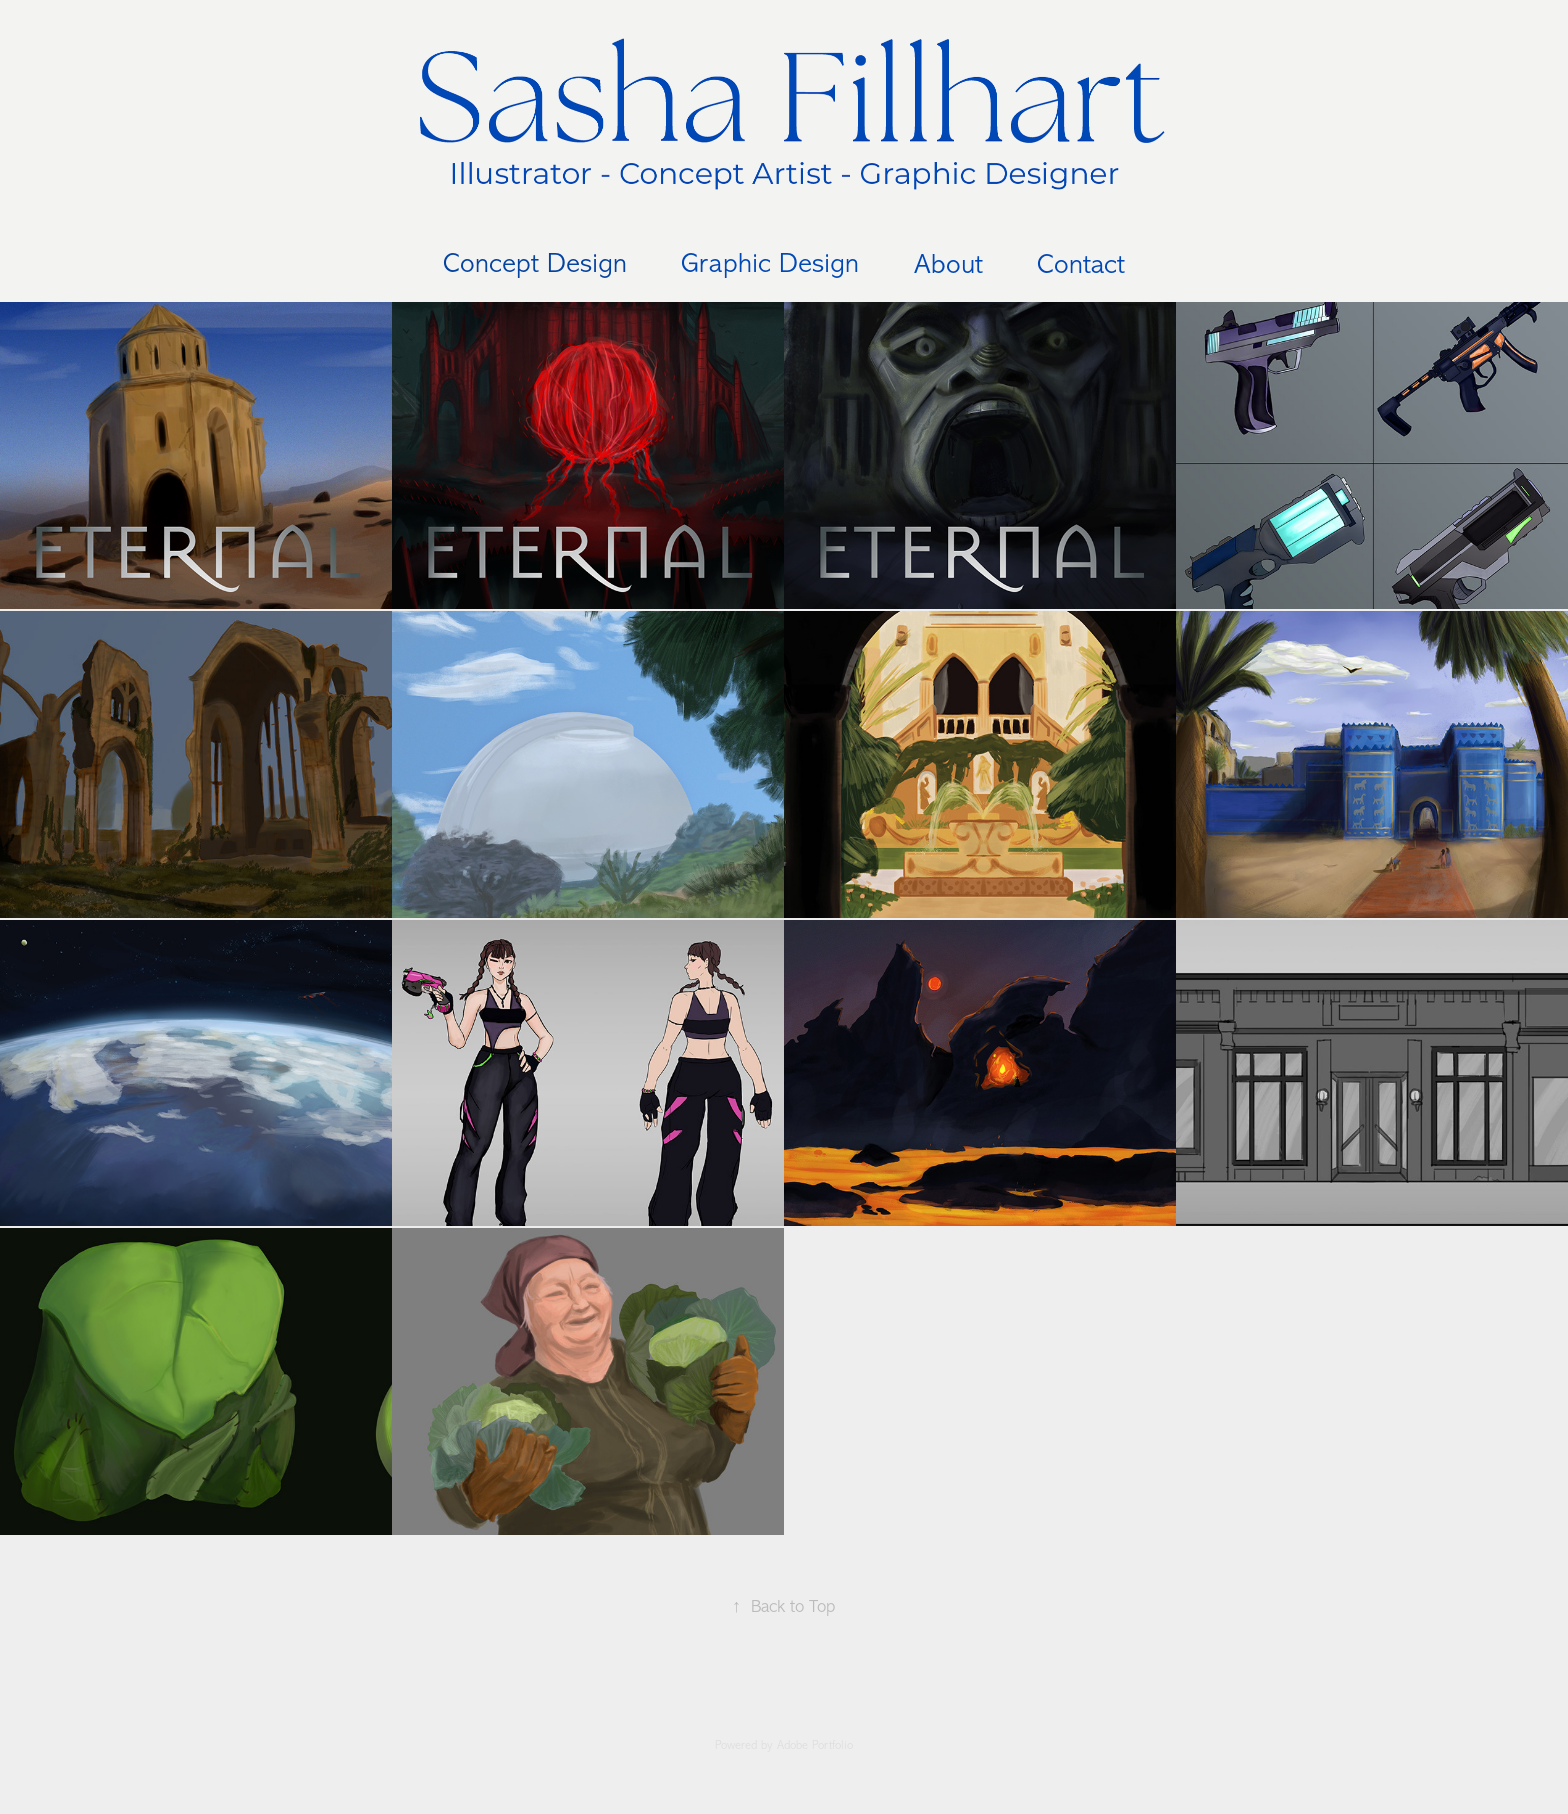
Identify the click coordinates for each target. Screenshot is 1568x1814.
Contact (1081, 264)
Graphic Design (770, 263)
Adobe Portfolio (815, 1745)
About (948, 264)
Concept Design (535, 263)
